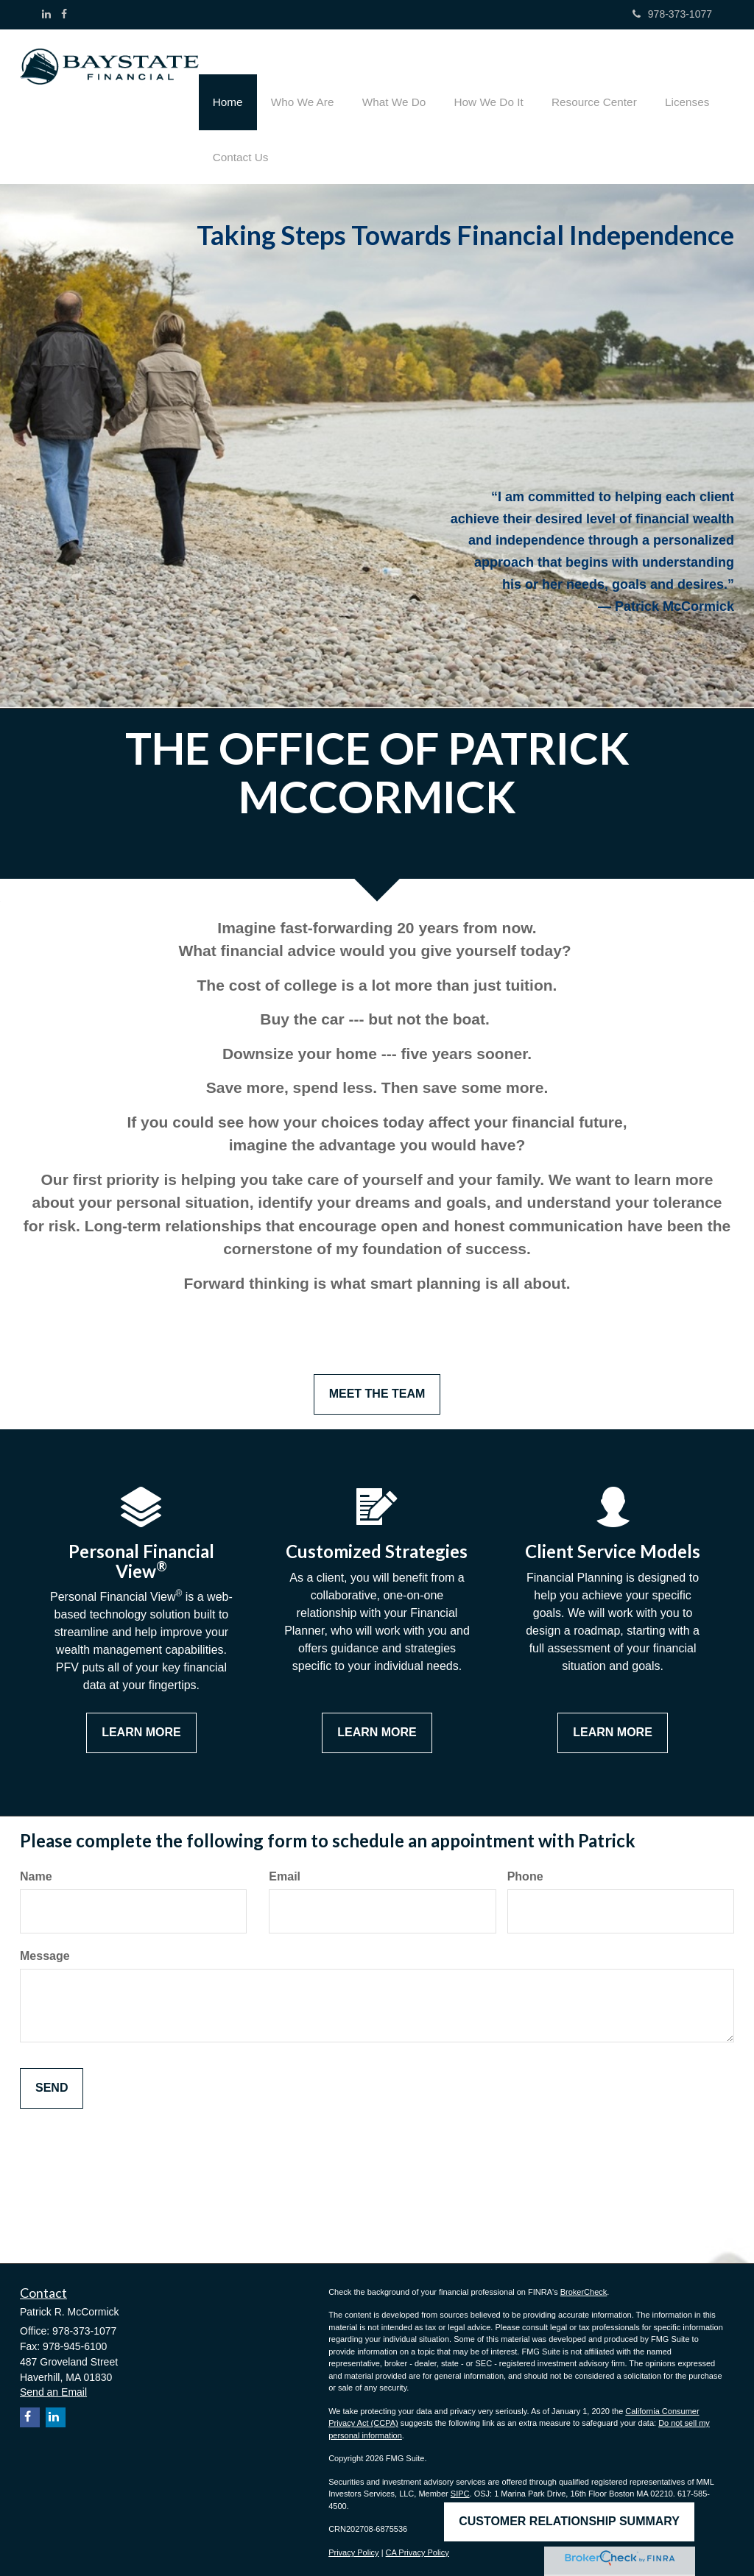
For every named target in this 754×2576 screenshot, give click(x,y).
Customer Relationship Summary (569, 2518)
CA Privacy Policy (417, 2543)
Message (45, 1948)
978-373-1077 (672, 14)
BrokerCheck (583, 2283)
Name (36, 1868)
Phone (525, 1868)
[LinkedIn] (46, 14)
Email (284, 1868)
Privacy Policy (353, 2543)
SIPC (460, 2485)
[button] (296, 76)
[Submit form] (51, 2080)
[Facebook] (64, 14)
